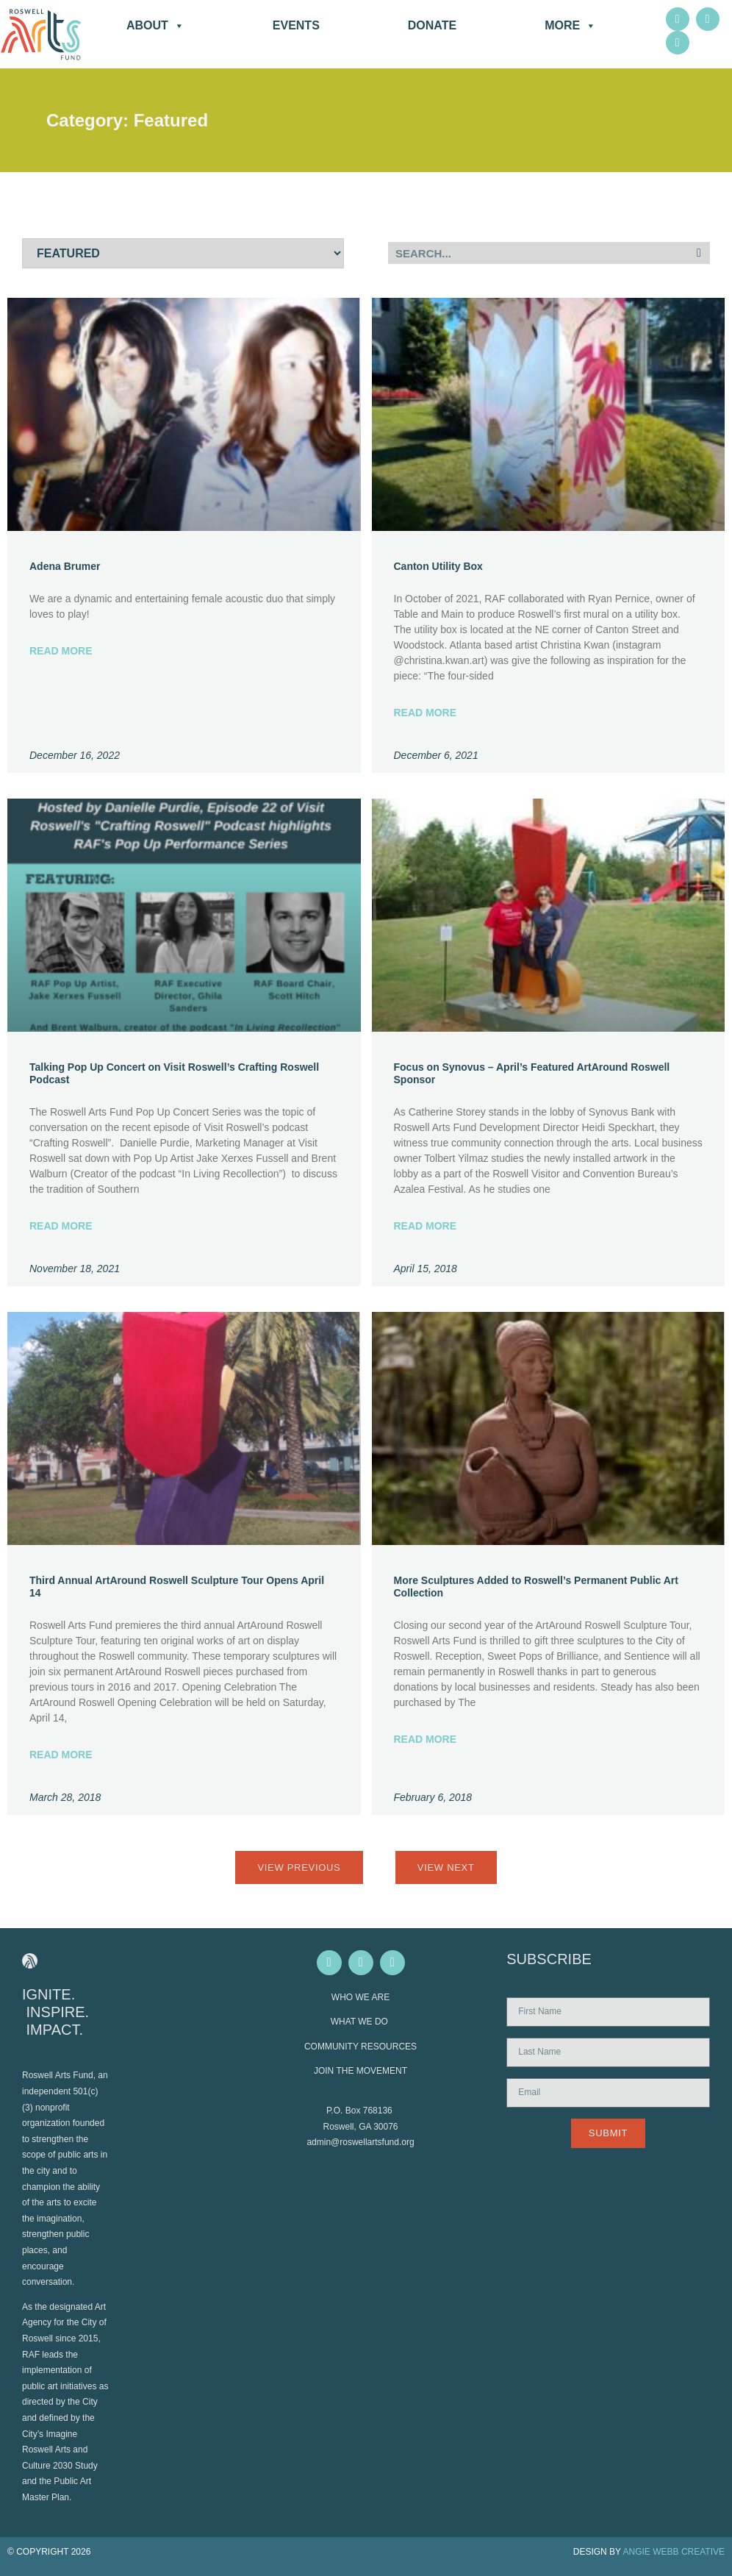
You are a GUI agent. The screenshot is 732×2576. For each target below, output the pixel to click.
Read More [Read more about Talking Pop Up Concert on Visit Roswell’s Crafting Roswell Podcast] (61, 1226)
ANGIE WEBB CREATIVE (674, 2552)
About (155, 25)
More (570, 25)
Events (296, 25)
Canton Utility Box (438, 566)
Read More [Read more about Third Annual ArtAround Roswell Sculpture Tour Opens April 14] (61, 1754)
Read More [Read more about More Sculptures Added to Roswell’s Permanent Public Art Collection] (425, 1739)
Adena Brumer (64, 566)
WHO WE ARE (360, 1997)
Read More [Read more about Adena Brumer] (61, 651)
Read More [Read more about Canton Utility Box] (425, 712)
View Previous (298, 1867)
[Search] (699, 253)
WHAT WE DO (361, 2021)
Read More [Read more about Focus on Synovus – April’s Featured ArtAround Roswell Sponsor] (425, 1226)
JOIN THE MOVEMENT (360, 2071)
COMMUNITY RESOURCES (360, 2046)
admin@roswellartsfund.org (360, 2142)
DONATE (432, 25)
